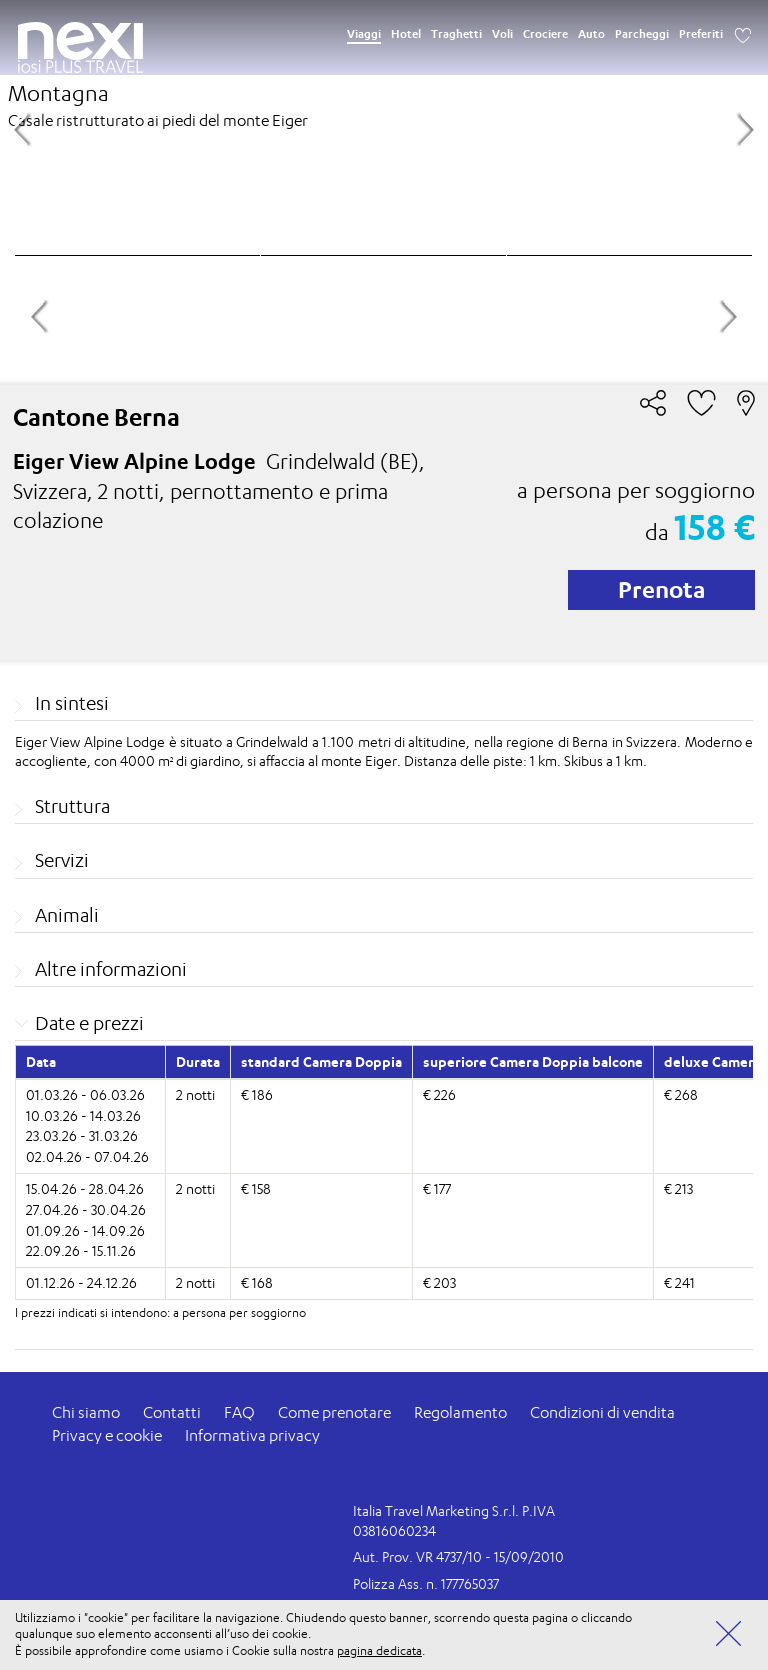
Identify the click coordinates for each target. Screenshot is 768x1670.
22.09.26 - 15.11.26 (81, 1250)
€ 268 (681, 1094)
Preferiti (701, 34)
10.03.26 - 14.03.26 (83, 1115)
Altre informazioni (111, 969)
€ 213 (678, 1188)
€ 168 (257, 1282)
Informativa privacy (252, 1435)
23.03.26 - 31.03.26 (82, 1135)
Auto (591, 34)
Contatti (172, 1412)
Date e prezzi (89, 1023)
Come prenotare (334, 1412)
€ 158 (256, 1188)
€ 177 (437, 1188)
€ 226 (439, 1094)
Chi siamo (86, 1412)
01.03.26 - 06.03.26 (85, 1094)
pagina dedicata (379, 1650)
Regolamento (460, 1412)
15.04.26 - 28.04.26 (85, 1188)
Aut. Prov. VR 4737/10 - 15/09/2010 (458, 1556)
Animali (67, 915)
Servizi (62, 860)
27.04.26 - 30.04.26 (86, 1209)
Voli (502, 34)
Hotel (406, 34)
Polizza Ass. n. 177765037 (426, 1583)
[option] (383, 127)
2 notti (195, 1094)
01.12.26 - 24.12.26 (81, 1282)
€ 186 (257, 1094)
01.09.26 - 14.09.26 (85, 1230)
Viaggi (364, 34)
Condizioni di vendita (602, 1412)
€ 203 (439, 1282)
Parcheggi (642, 34)
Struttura (72, 806)
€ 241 (679, 1282)
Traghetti (456, 34)
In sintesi (72, 703)
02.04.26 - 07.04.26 (87, 1156)
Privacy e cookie (107, 1435)
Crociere (545, 34)
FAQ (239, 1412)
